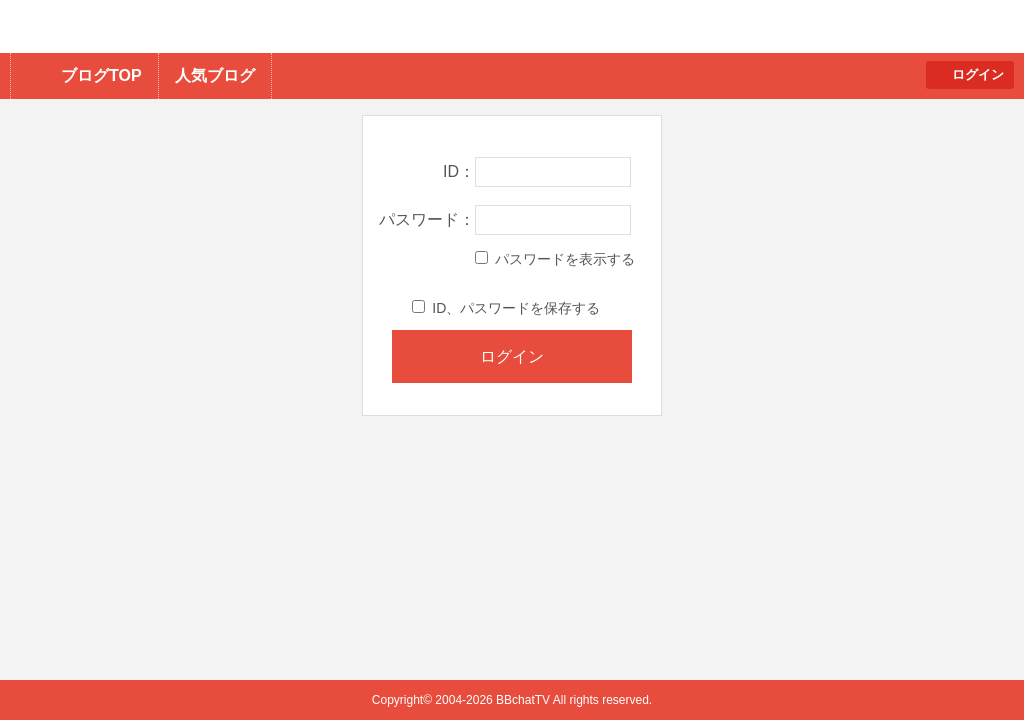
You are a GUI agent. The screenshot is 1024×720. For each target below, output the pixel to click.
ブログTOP (101, 75)
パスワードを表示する (555, 259)
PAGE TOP (969, 665)
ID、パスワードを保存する (506, 308)
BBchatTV (285, 26)
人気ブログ (215, 75)
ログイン (978, 74)
